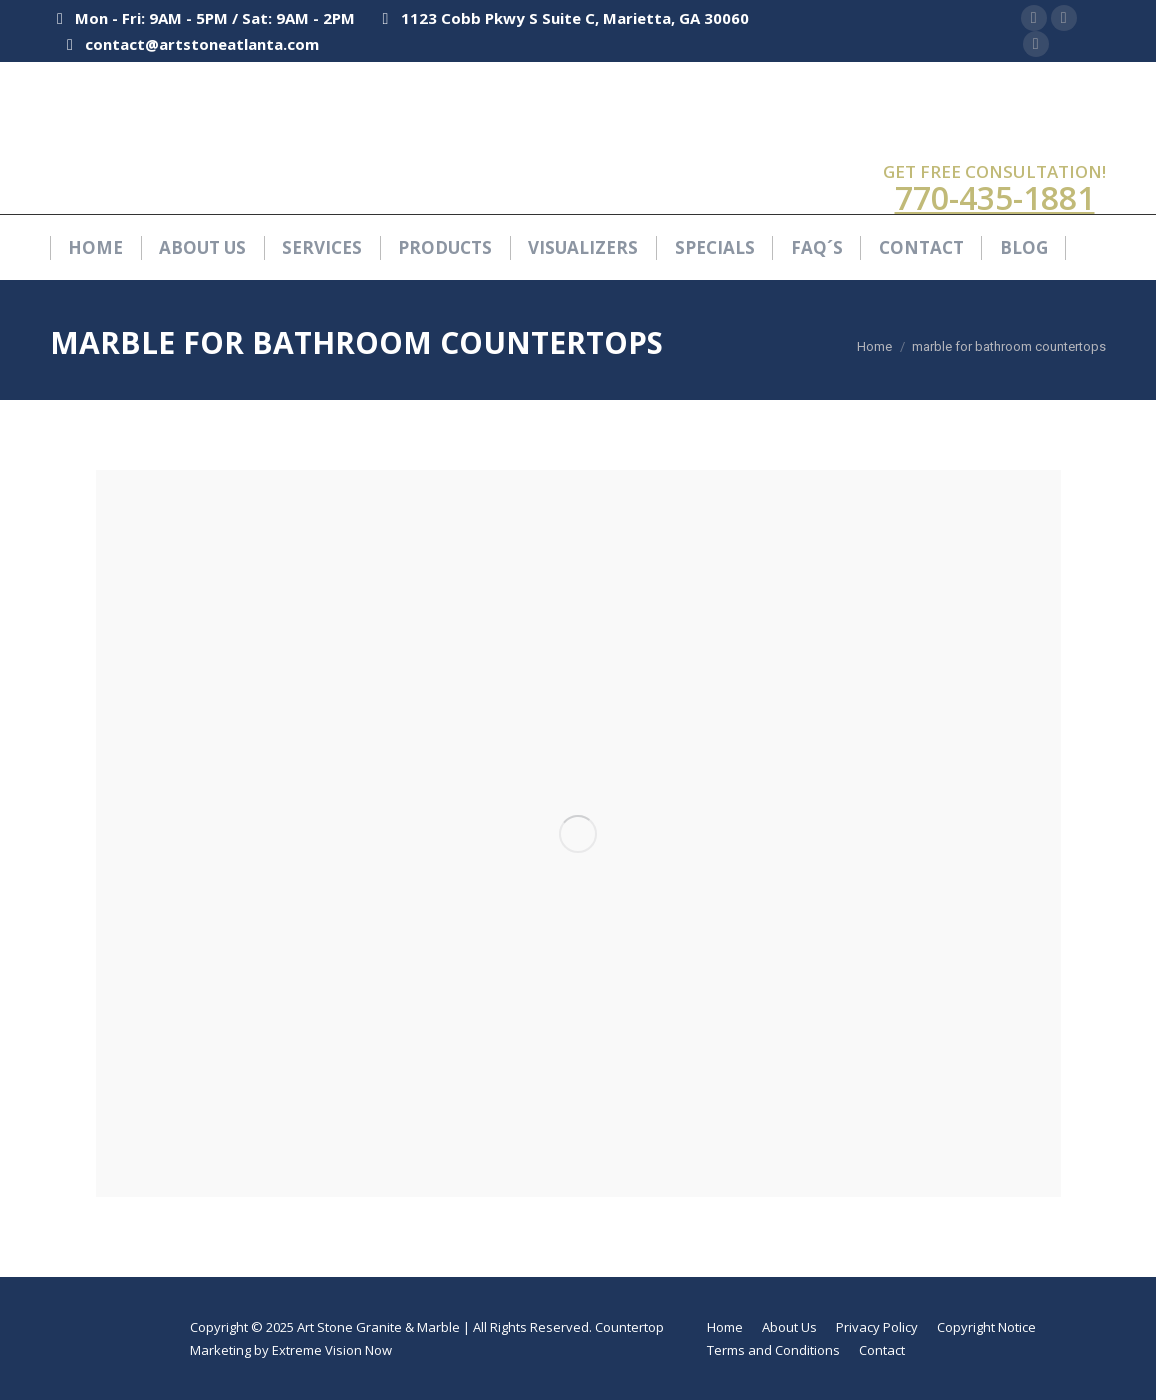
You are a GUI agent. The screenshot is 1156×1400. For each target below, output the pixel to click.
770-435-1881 (995, 197)
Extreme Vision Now (332, 1350)
